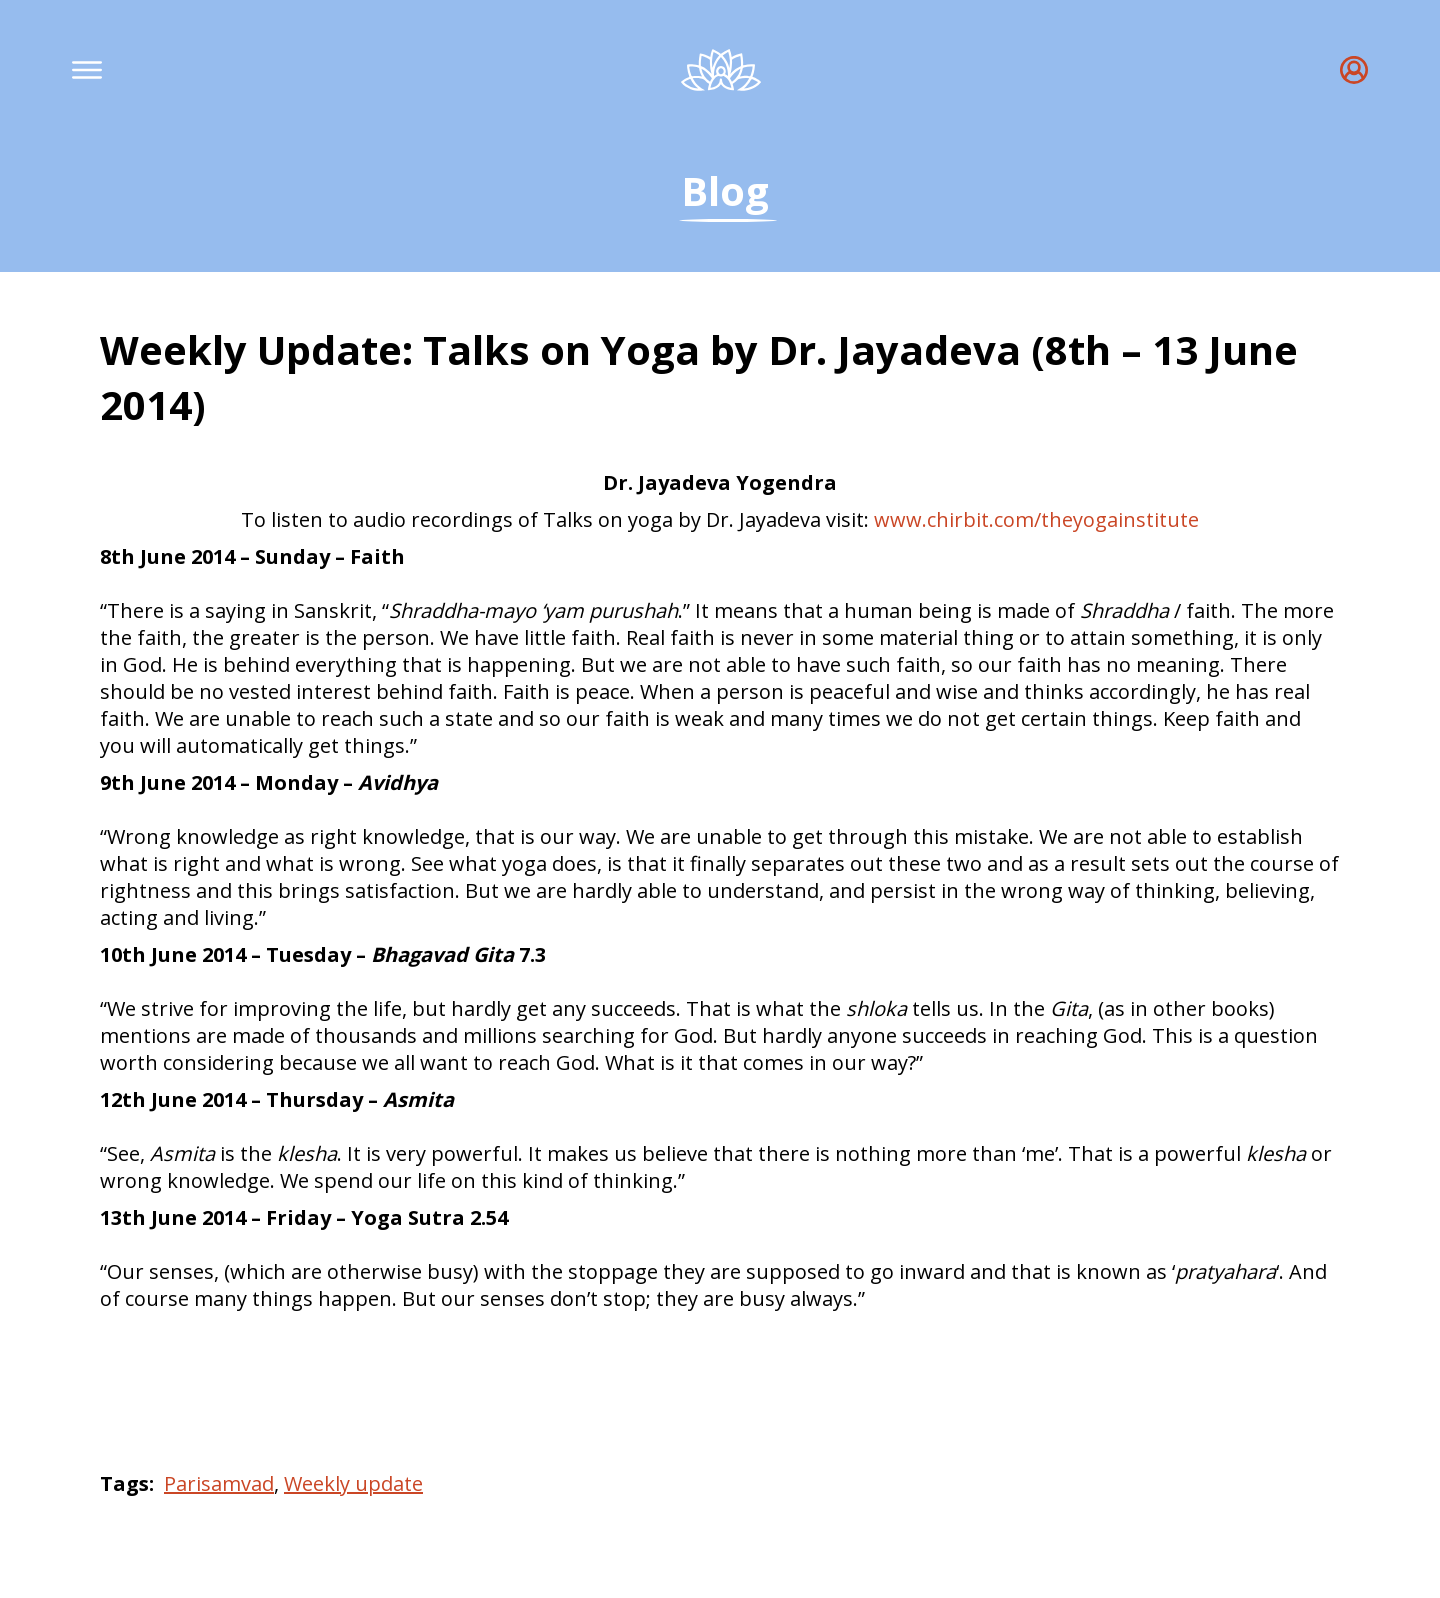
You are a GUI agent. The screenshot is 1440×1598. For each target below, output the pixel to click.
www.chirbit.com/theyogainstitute (1036, 519)
